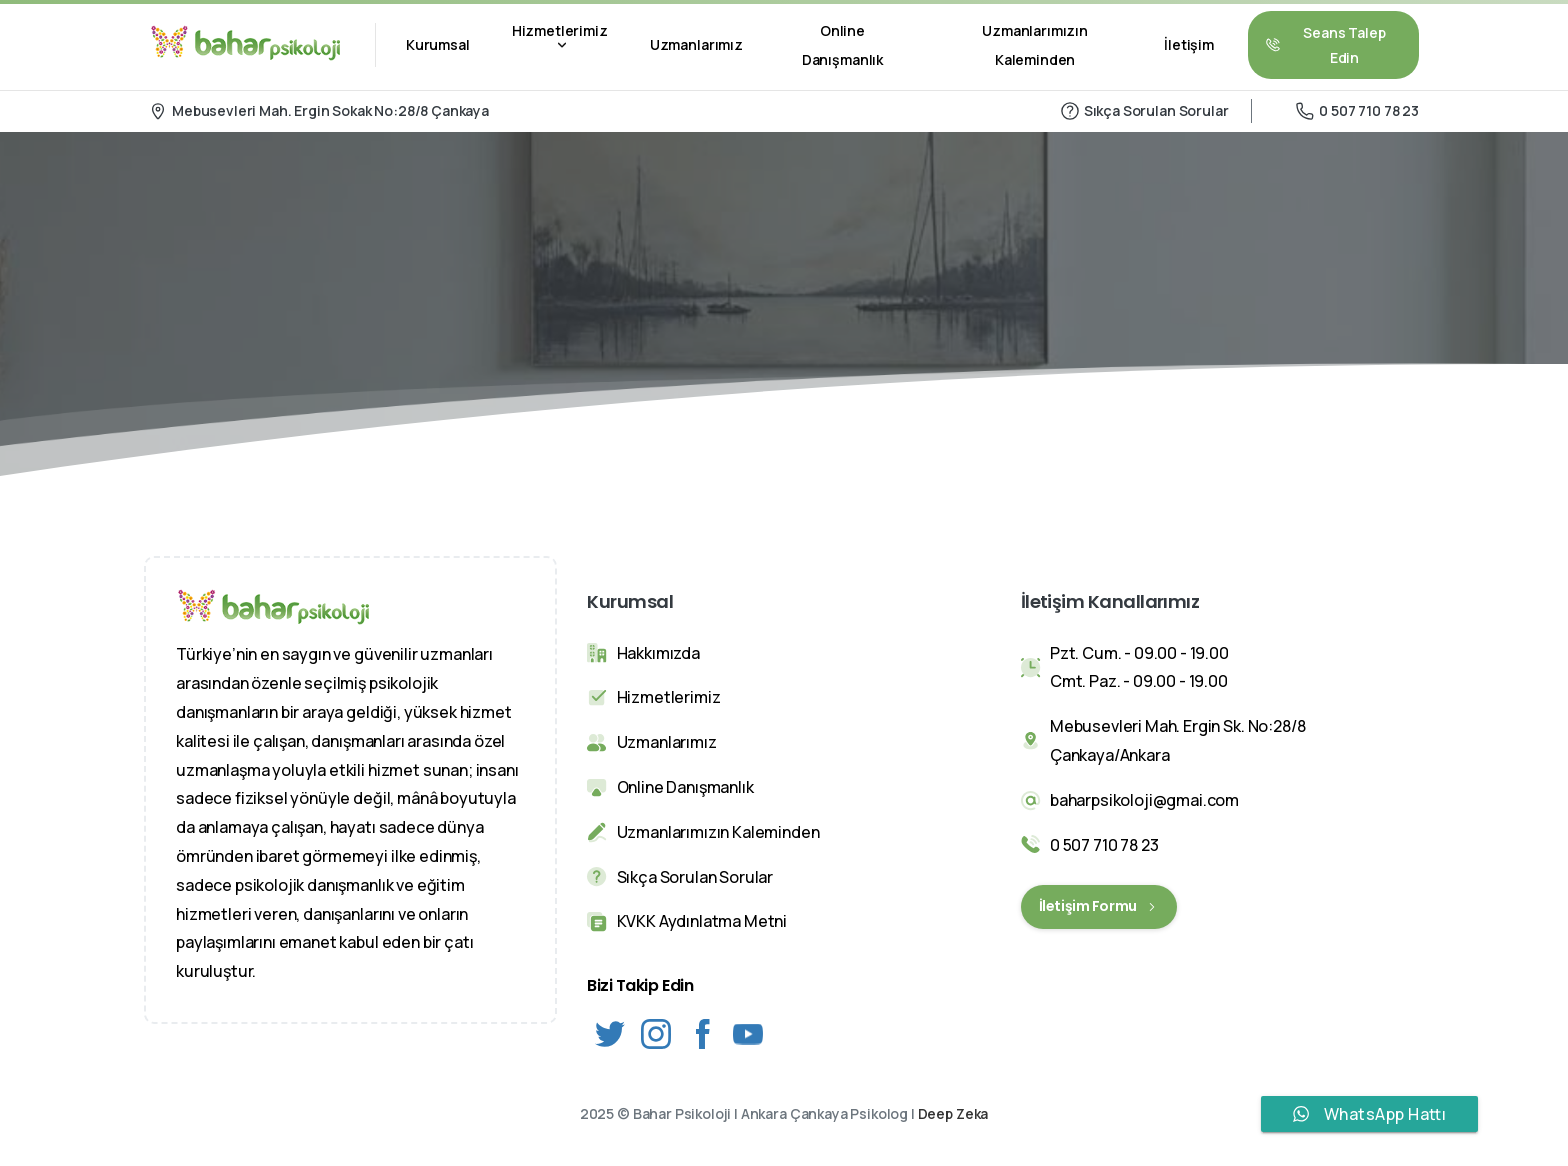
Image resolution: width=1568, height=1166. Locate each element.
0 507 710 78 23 (1357, 110)
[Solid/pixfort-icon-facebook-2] (702, 1032)
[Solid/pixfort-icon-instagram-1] (656, 1032)
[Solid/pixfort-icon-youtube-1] (748, 1032)
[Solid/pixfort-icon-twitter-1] (610, 1032)
